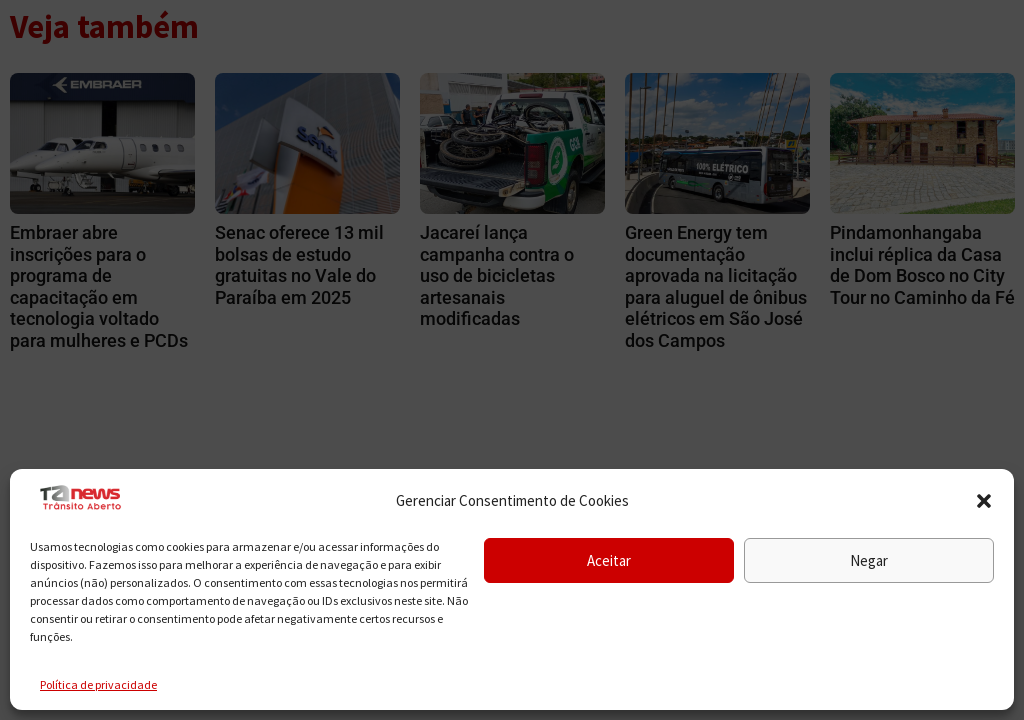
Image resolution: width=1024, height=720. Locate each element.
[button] (984, 501)
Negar (869, 560)
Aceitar (609, 560)
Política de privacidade (98, 684)
